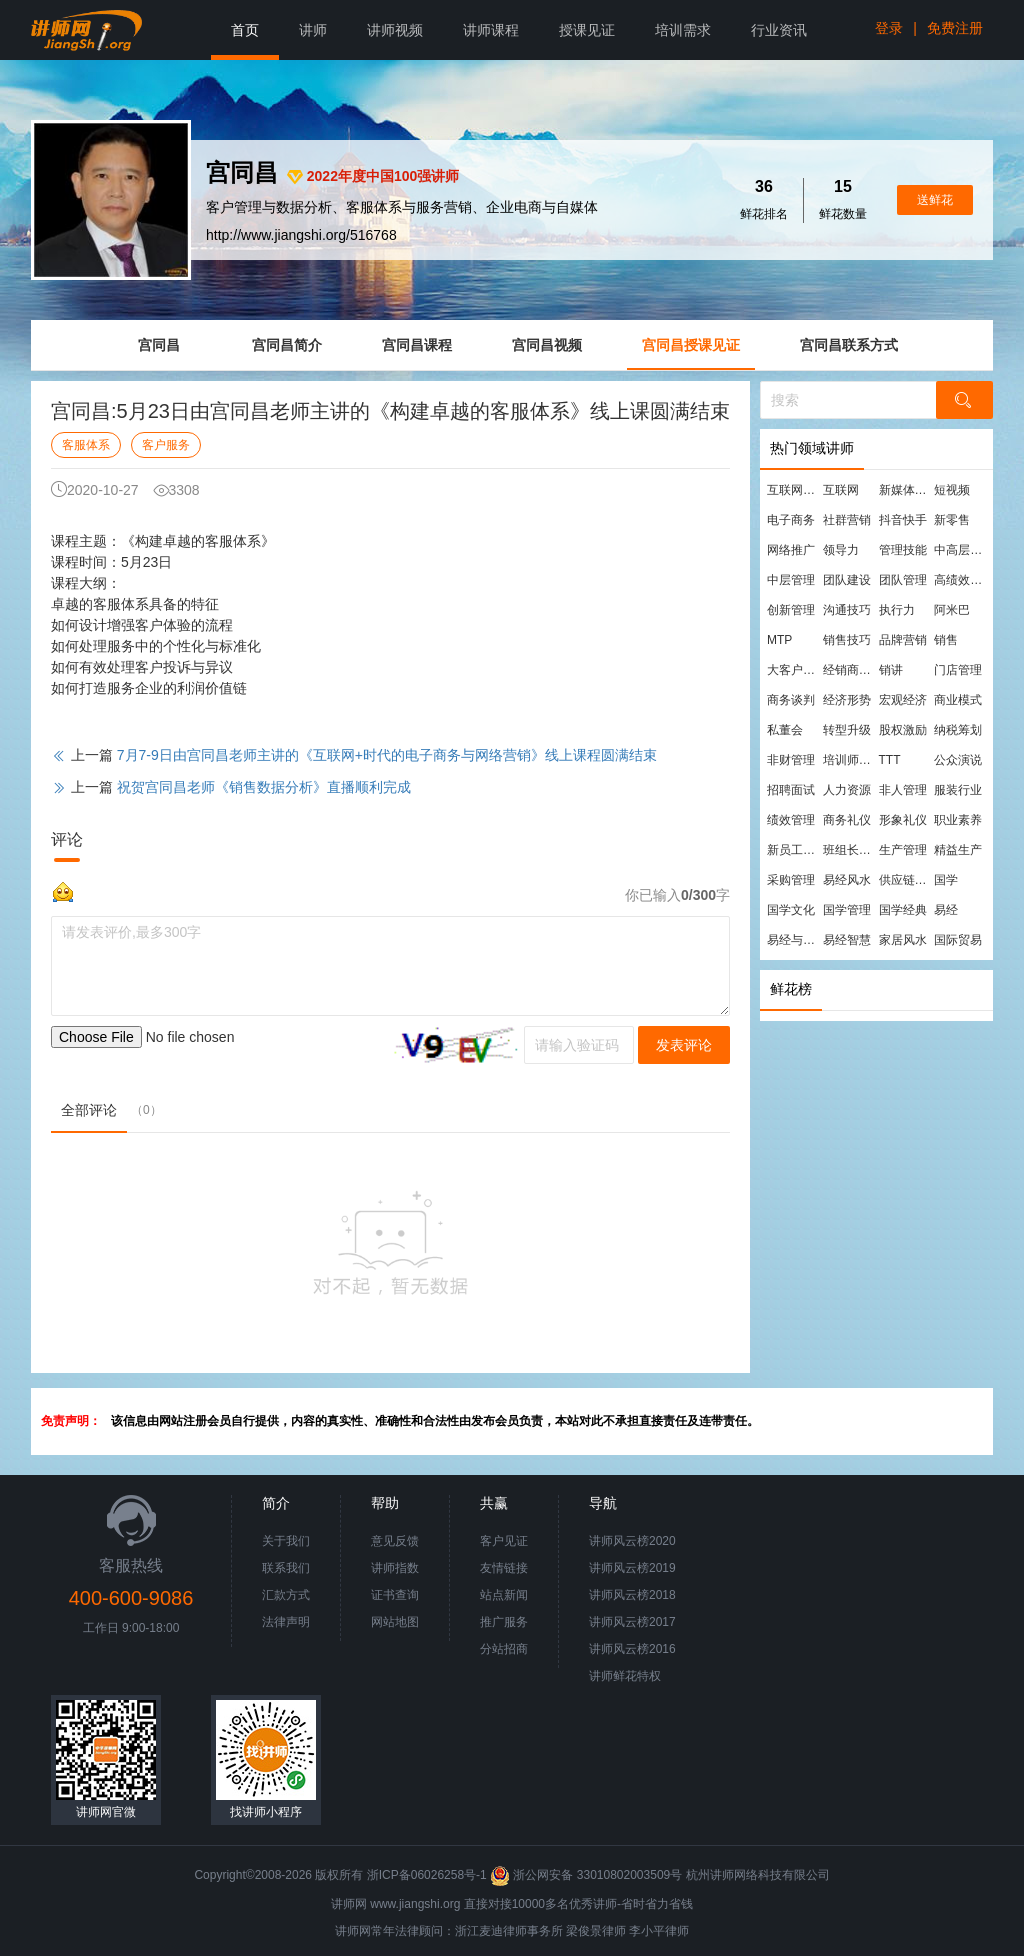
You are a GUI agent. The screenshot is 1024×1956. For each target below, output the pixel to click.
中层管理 (791, 580)
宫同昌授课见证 (691, 345)
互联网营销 (794, 490)
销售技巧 (847, 640)
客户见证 (504, 1541)
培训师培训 (850, 760)
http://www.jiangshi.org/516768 (301, 235)
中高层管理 (961, 550)
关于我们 (286, 1541)
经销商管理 (850, 670)
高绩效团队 (961, 580)
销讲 (891, 670)
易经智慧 (847, 940)
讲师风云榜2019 (632, 1568)
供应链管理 (906, 880)
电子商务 (791, 520)
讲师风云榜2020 (632, 1541)
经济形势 (847, 700)
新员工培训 (794, 850)
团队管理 (903, 580)
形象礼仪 (903, 820)
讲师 (313, 30)
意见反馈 (395, 1541)
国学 (946, 880)
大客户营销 (794, 670)
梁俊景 (584, 1931)
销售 (946, 640)
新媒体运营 (906, 490)
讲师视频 (395, 30)
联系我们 (286, 1568)
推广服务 (504, 1622)
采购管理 (791, 880)
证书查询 (395, 1595)
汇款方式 (286, 1595)
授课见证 (587, 30)
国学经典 (903, 910)
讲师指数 (395, 1568)
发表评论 (684, 1045)
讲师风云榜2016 (632, 1649)
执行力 (897, 610)
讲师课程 (491, 30)
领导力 (841, 550)
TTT (890, 760)
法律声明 (286, 1622)
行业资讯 (779, 30)
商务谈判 (791, 700)
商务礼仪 (847, 820)
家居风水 (903, 940)
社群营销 (847, 520)
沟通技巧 (847, 610)
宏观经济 (903, 700)
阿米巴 (952, 610)
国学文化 (791, 910)
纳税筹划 (958, 730)
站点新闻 (504, 1595)
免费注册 (955, 28)
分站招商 (504, 1649)
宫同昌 (159, 345)
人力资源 (847, 790)
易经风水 (847, 880)
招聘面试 (791, 790)
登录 (889, 28)
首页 (245, 30)
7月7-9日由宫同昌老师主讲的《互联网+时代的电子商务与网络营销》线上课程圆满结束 (387, 755)
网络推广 (791, 550)
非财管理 (791, 760)
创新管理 (791, 610)
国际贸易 (958, 940)
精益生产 (958, 850)
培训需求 (683, 30)
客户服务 (166, 445)
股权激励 (903, 730)
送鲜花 (935, 200)
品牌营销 (903, 640)
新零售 (952, 520)
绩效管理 (791, 820)
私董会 (785, 730)
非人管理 (903, 790)
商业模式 (958, 700)
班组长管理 (850, 850)
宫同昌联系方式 (849, 345)
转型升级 (847, 730)
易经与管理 (794, 940)
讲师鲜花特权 (625, 1676)
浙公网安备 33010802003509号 (587, 1875)
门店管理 (958, 670)
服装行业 (958, 790)
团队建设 (847, 580)
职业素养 (958, 820)
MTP (779, 640)
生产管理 (903, 850)
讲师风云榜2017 (632, 1622)
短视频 (952, 490)
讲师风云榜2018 (632, 1595)
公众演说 (958, 760)
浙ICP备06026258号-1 (427, 1875)
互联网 (841, 490)
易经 (946, 910)
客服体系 (86, 445)
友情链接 (504, 1568)
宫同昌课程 (417, 345)
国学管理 (847, 910)
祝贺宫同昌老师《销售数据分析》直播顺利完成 (264, 787)
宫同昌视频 (547, 345)
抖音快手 (903, 520)
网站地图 (395, 1622)
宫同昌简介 (287, 345)
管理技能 (903, 550)
